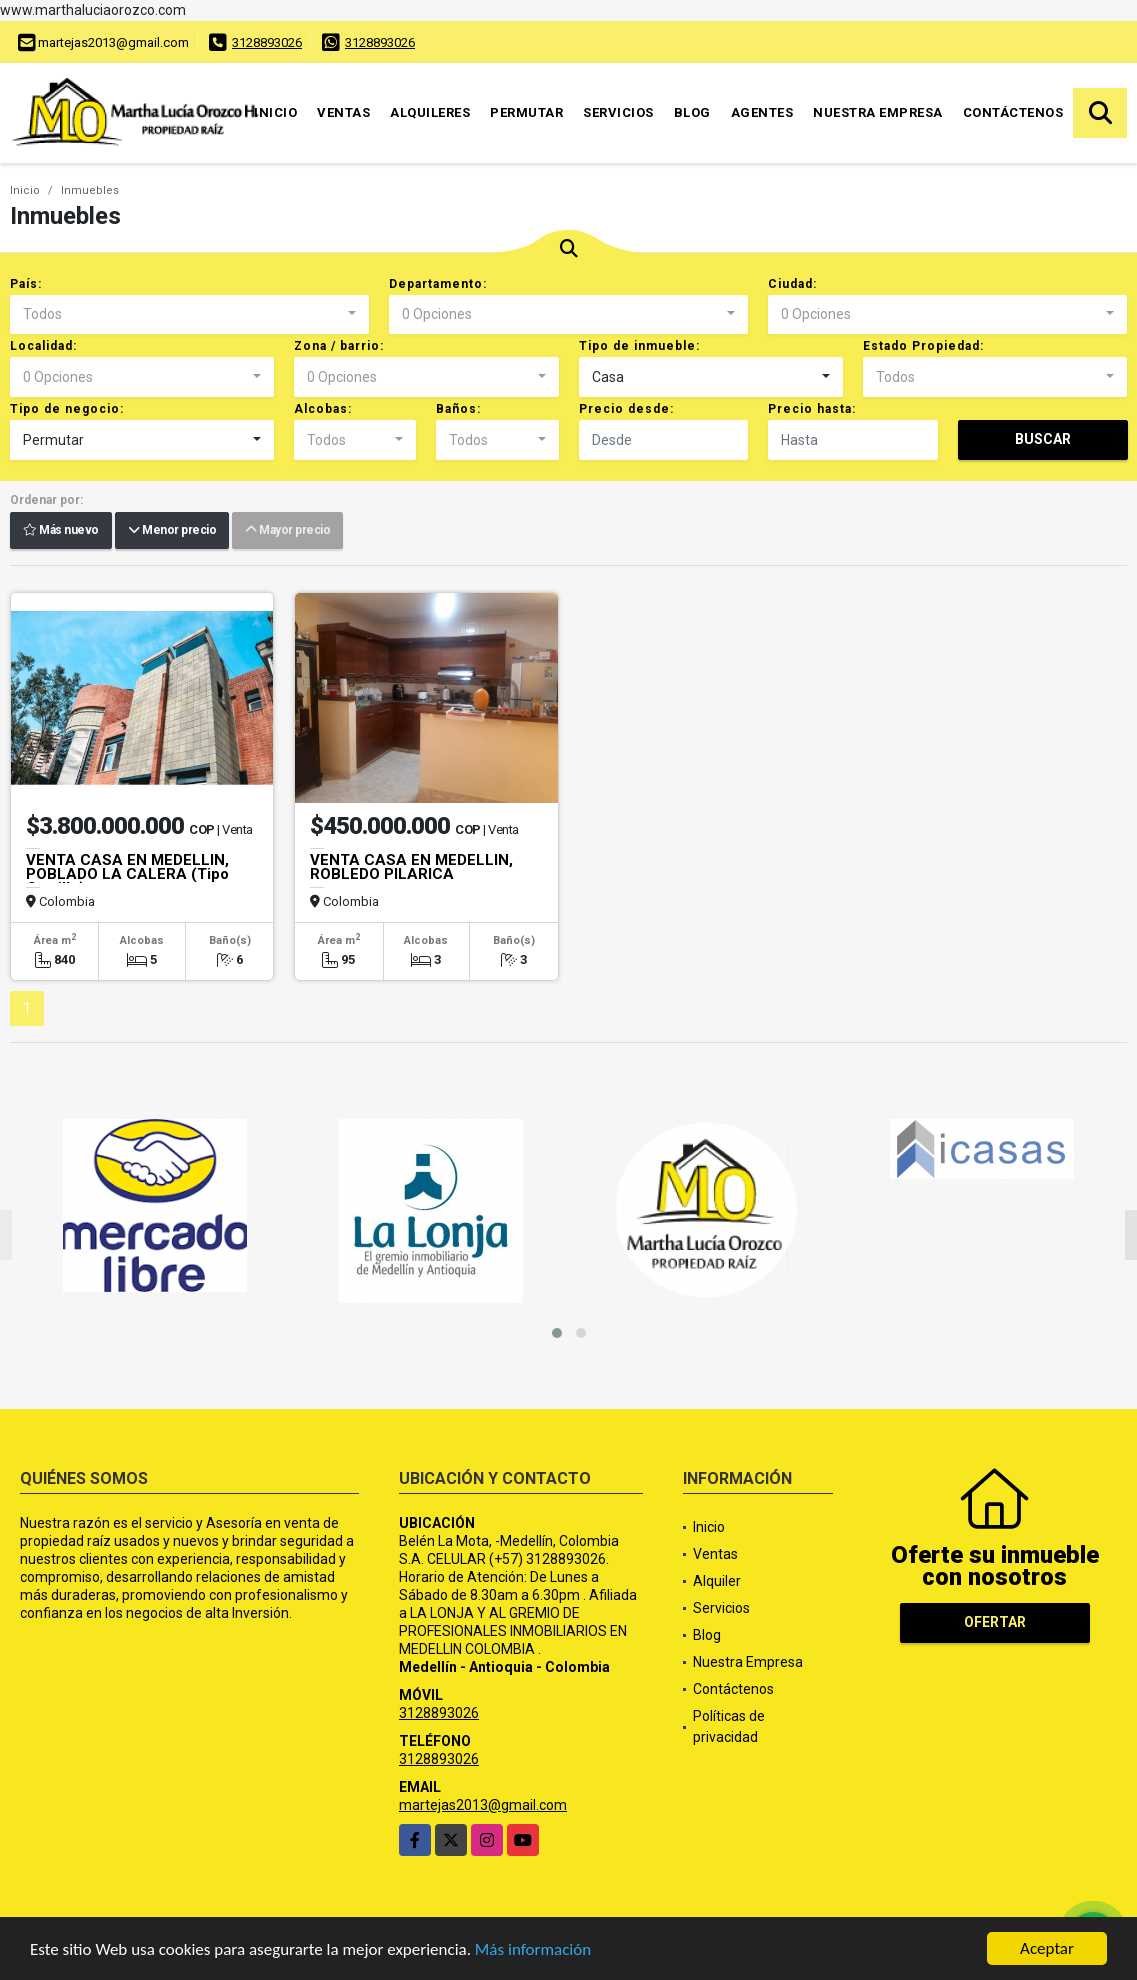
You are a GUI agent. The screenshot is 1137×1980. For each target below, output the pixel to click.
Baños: (458, 409)
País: (26, 284)
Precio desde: (626, 409)
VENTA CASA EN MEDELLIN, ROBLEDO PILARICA (411, 867)
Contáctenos (1013, 112)
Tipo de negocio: (67, 409)
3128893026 (267, 42)
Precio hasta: (812, 409)
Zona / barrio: (339, 346)
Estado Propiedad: (923, 346)
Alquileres (430, 112)
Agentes (762, 112)
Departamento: (438, 284)
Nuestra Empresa (878, 112)
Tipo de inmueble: (639, 346)
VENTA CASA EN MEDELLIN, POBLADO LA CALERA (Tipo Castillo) (127, 874)
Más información (533, 1950)
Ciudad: (792, 284)
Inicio (275, 112)
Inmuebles (90, 190)
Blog (692, 112)
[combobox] (189, 315)
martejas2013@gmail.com (483, 1805)
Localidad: (43, 346)
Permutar (526, 112)
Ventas (343, 112)
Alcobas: (323, 409)
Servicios (618, 112)
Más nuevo (61, 531)
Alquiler (717, 1581)
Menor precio (172, 531)
